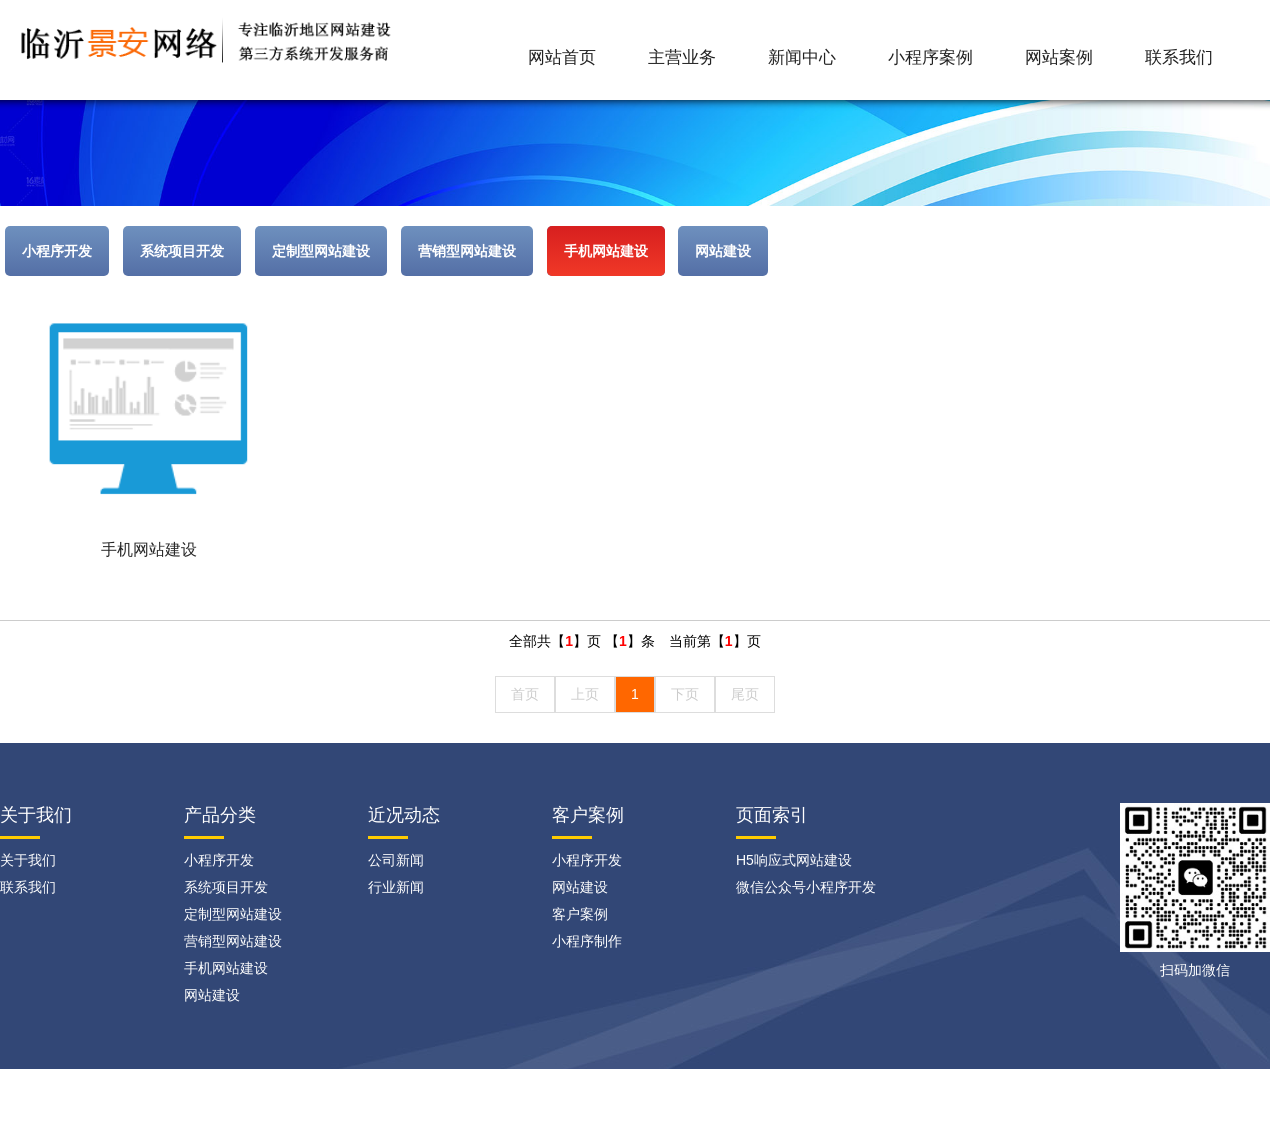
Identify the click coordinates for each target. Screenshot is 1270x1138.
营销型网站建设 (467, 251)
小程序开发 (57, 251)
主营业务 (682, 57)
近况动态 (404, 815)
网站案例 (1059, 57)
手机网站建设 (606, 251)
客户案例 (588, 815)
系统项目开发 (182, 251)
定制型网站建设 (321, 251)
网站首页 (562, 57)
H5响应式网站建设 (794, 860)
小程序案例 (930, 57)
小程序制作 (587, 941)
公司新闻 (396, 860)
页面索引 (772, 815)
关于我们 (28, 860)
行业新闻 (396, 887)
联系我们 (1179, 57)
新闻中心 (802, 57)
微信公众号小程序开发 (806, 887)
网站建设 (723, 251)
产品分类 (220, 815)
